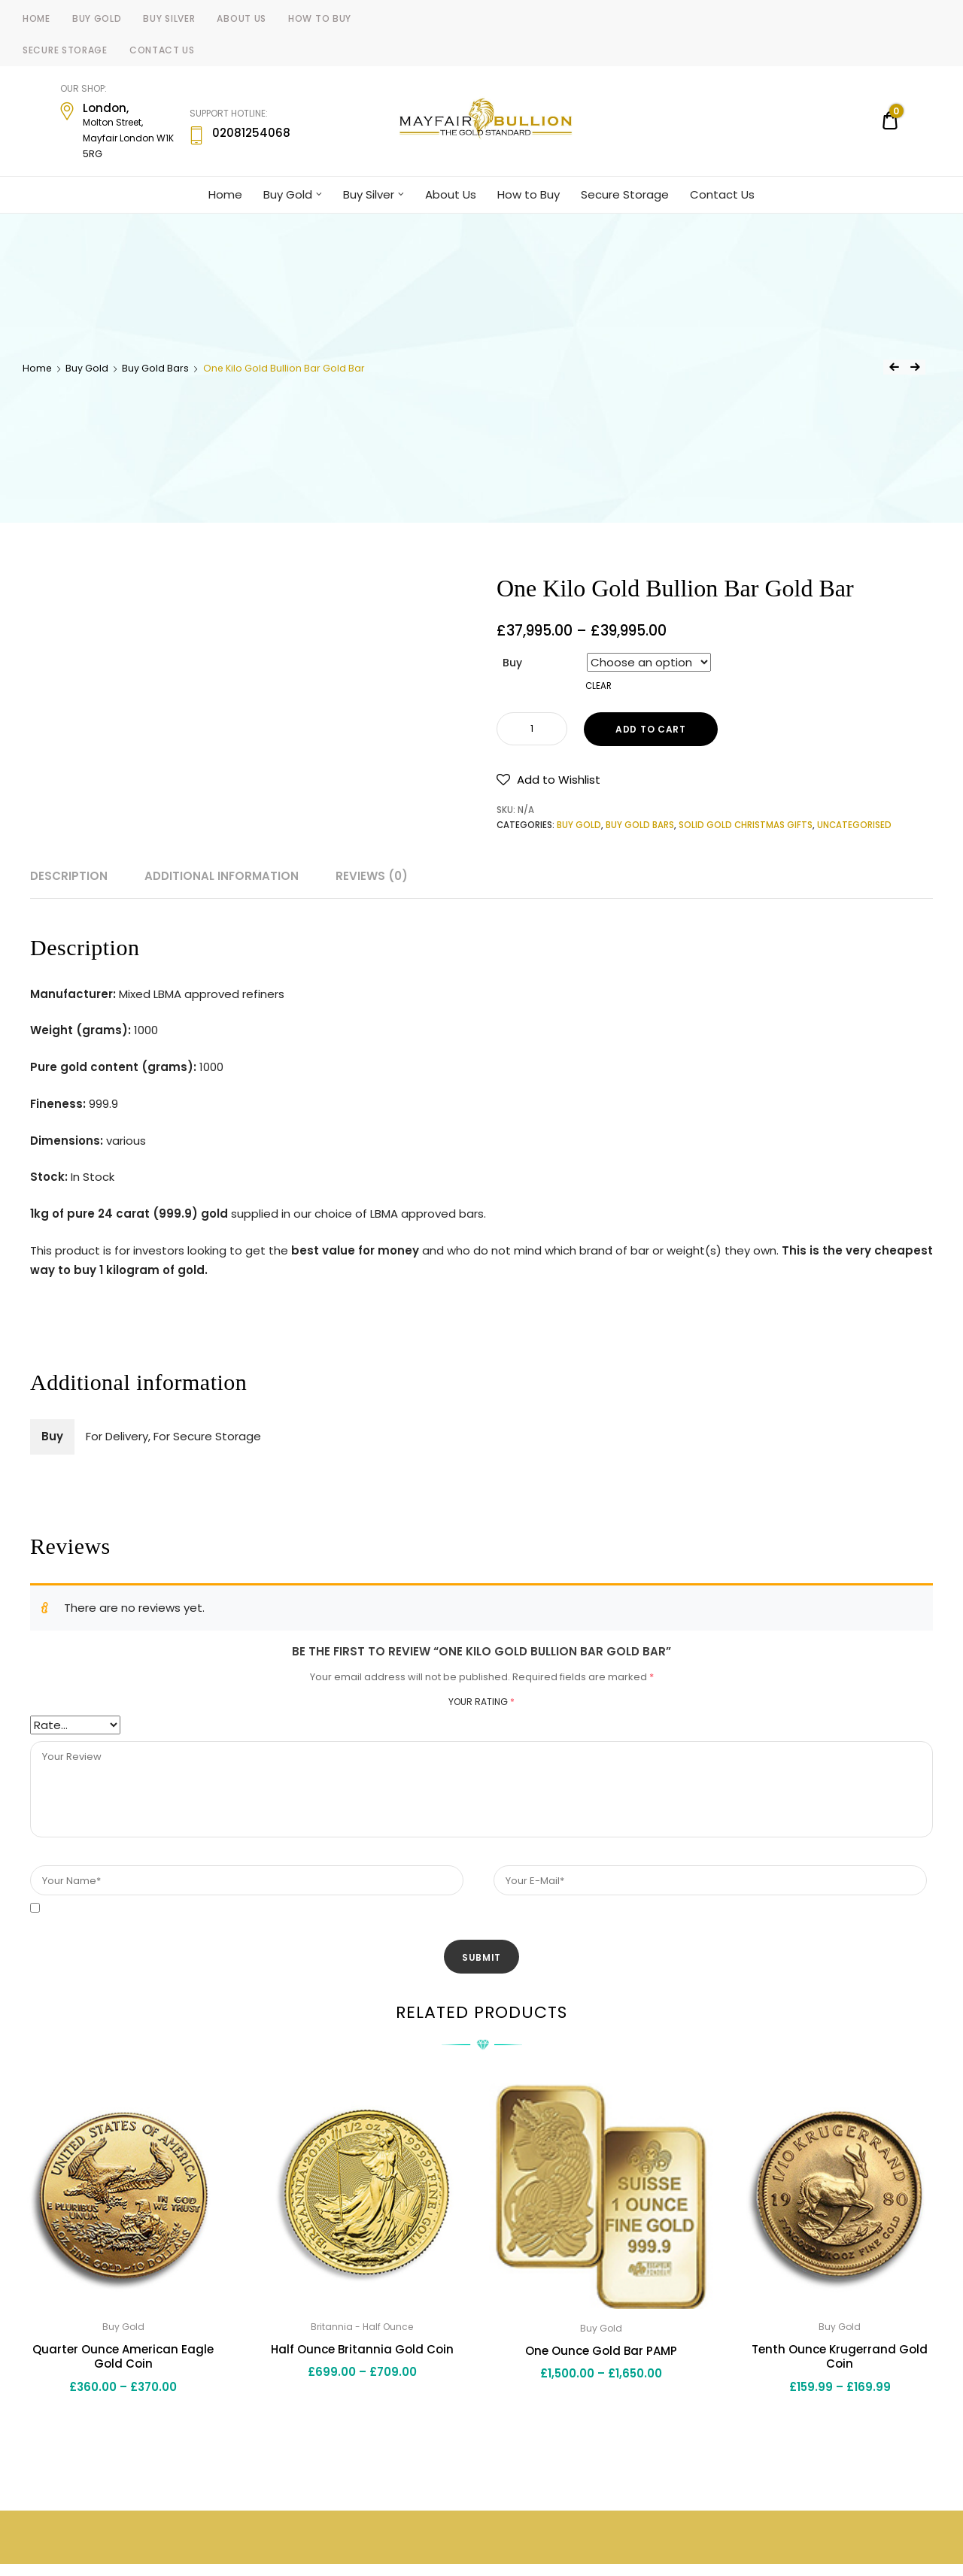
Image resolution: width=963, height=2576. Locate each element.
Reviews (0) (372, 876)
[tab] (69, 876)
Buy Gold (97, 18)
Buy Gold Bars (155, 368)
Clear (598, 686)
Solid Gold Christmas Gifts (746, 825)
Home (36, 18)
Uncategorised (854, 825)
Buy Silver (169, 18)
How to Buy (319, 18)
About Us (241, 18)
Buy (512, 662)
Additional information (221, 876)
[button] (548, 780)
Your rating (481, 1701)
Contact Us (162, 50)
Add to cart (650, 729)
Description (69, 876)
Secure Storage (65, 50)
